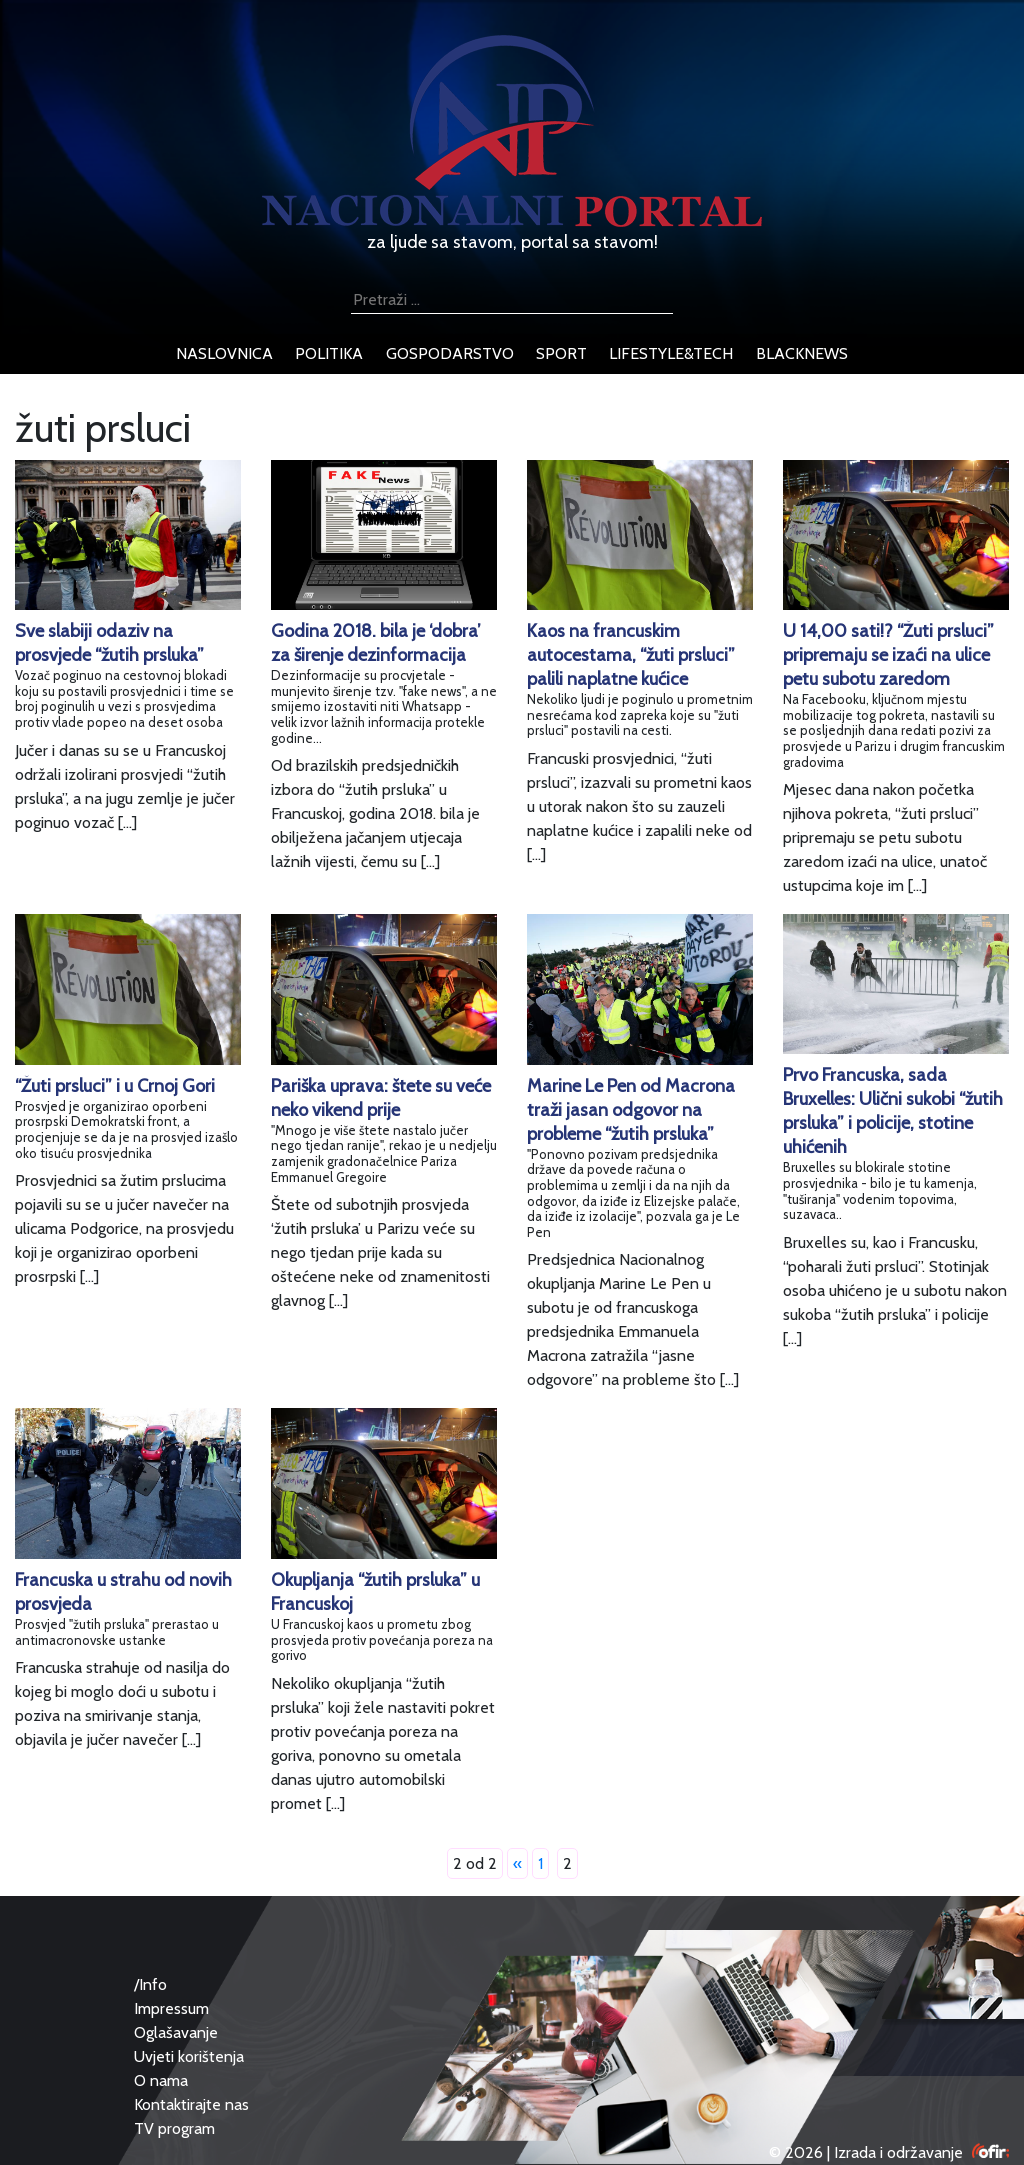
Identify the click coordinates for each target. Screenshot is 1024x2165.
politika (329, 353)
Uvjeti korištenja (189, 2056)
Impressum (171, 2008)
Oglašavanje (176, 2032)
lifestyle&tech (671, 353)
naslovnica (224, 353)
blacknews (802, 353)
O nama (161, 2080)
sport (561, 353)
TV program (174, 2128)
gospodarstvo (450, 353)
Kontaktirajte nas (191, 2104)
